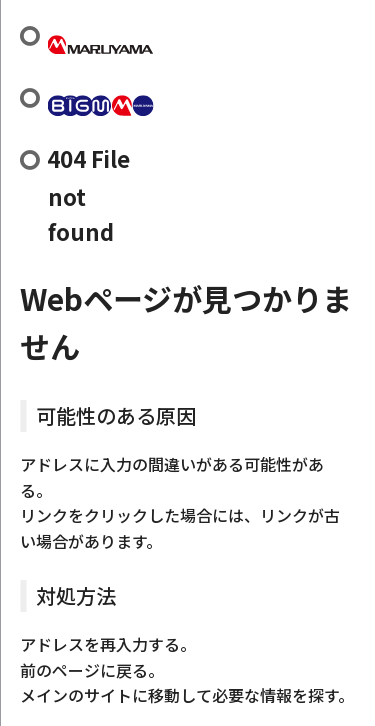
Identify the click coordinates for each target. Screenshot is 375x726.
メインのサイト (76, 695)
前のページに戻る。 (92, 670)
